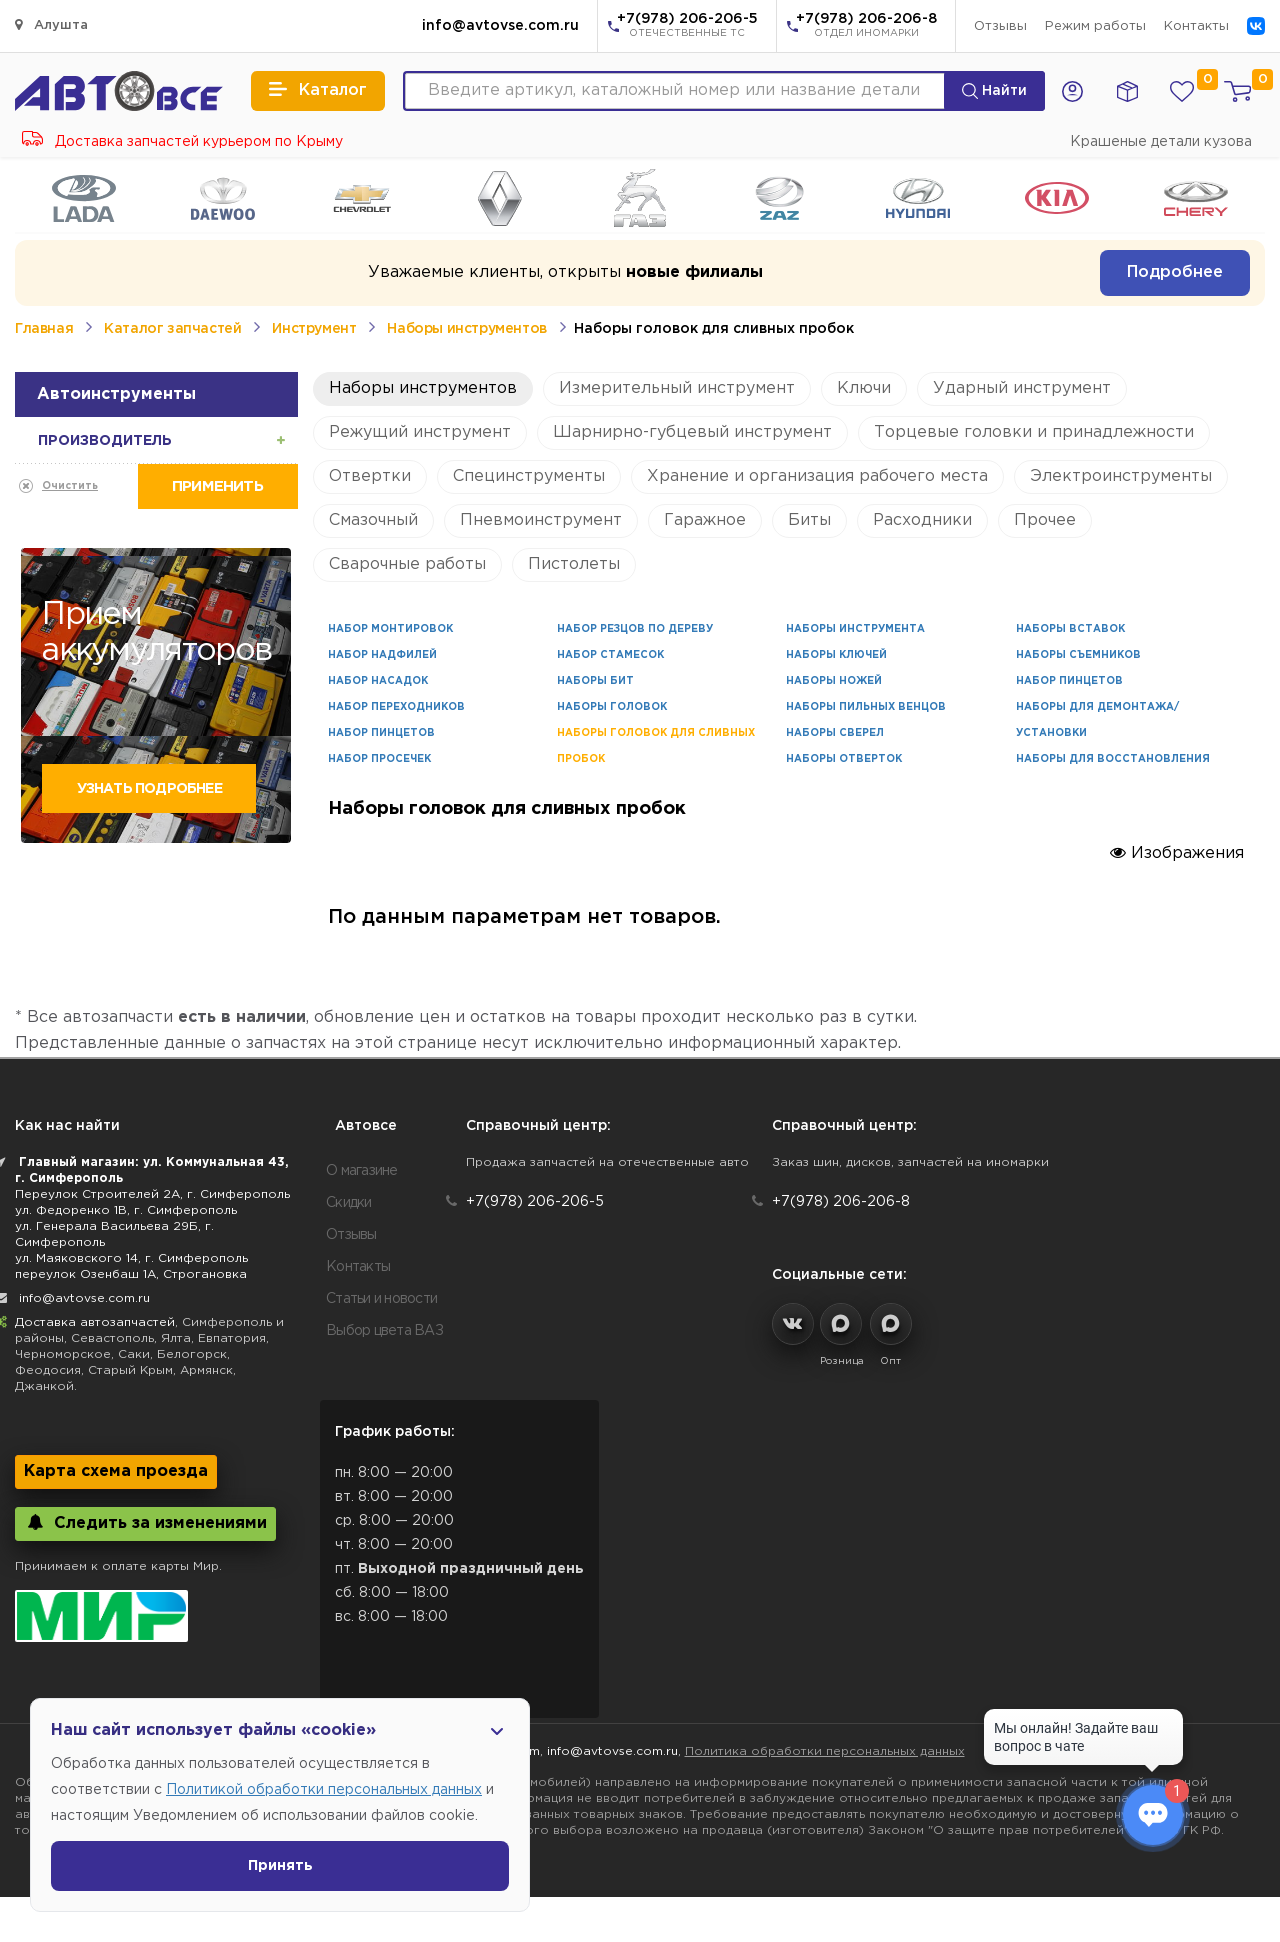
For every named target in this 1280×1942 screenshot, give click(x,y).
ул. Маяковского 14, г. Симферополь (131, 1258)
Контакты (1196, 26)
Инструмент (314, 329)
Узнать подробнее (149, 789)
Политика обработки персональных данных (825, 1751)
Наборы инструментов (466, 329)
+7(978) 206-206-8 (866, 27)
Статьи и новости (381, 1299)
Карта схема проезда (116, 1471)
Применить (217, 486)
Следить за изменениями (145, 1522)
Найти (994, 91)
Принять (280, 1866)
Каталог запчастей (172, 329)
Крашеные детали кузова (1161, 142)
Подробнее (1175, 272)
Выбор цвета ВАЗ (384, 1331)
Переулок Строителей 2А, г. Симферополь (152, 1194)
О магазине (362, 1171)
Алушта (51, 24)
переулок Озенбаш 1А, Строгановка (131, 1274)
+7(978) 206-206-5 (687, 27)
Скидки (349, 1203)
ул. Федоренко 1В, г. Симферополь (126, 1210)
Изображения (1177, 852)
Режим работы (1095, 26)
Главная (44, 329)
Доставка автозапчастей (95, 1322)
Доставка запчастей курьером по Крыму (182, 142)
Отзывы (1000, 26)
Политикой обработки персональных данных (324, 1790)
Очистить (70, 486)
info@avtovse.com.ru (500, 26)
